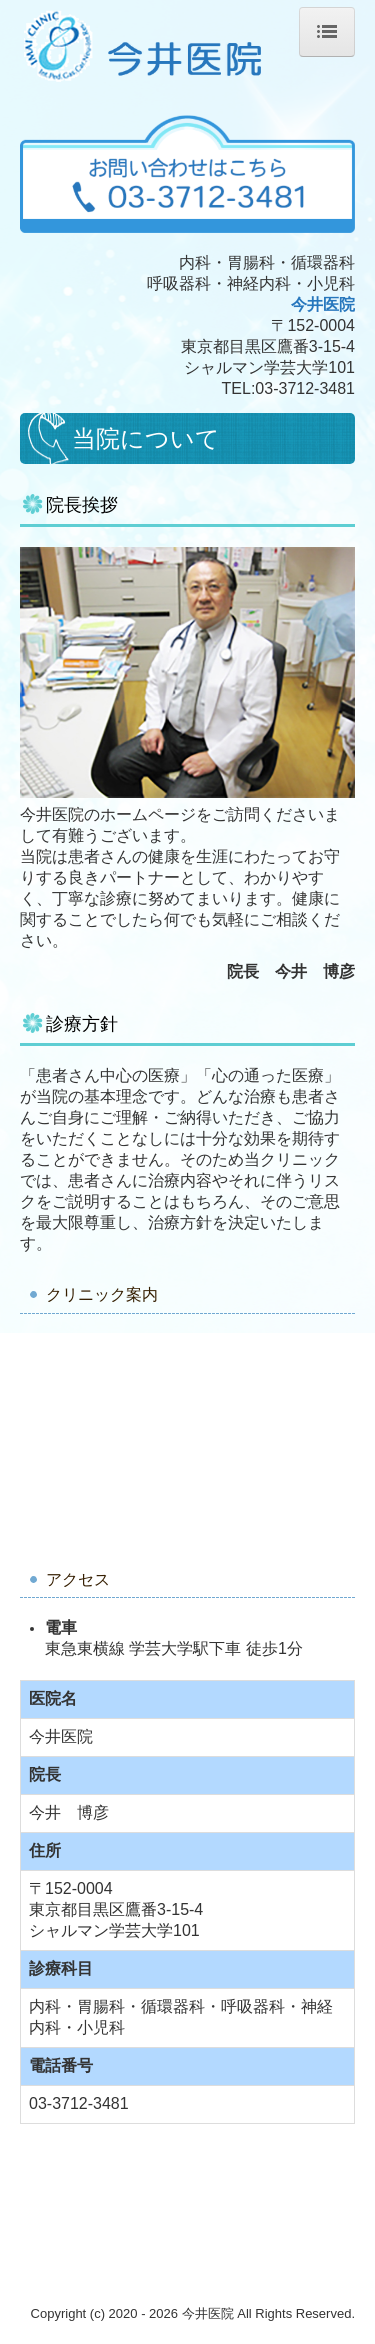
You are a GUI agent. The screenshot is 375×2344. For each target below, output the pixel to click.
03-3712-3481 (305, 388)
